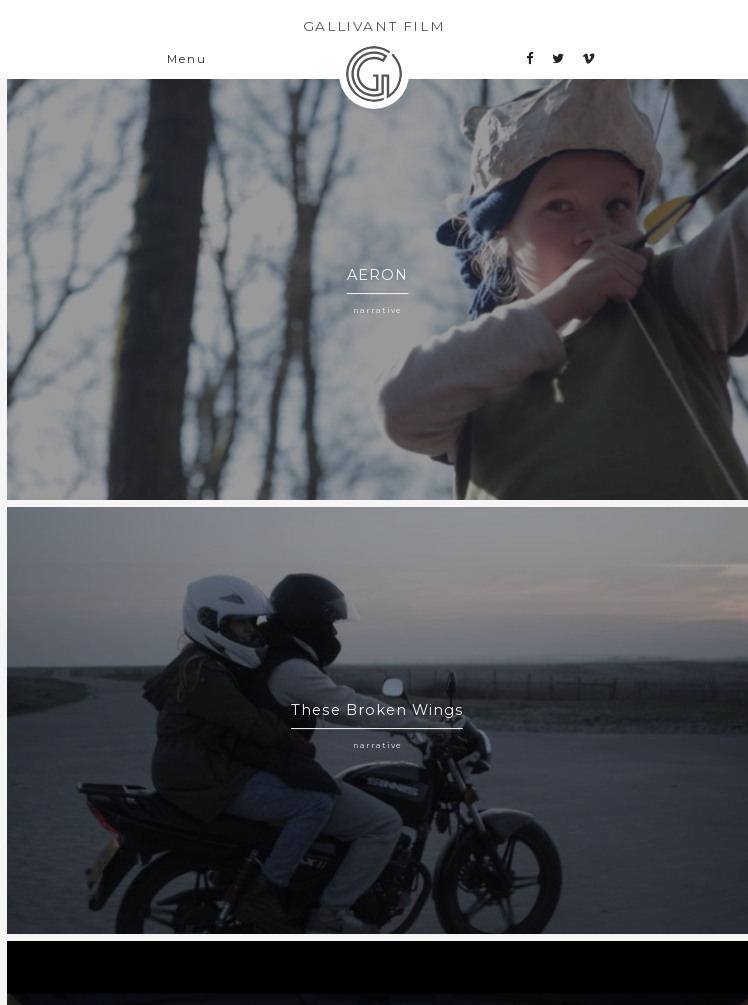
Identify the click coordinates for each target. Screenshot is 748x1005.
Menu (186, 59)
